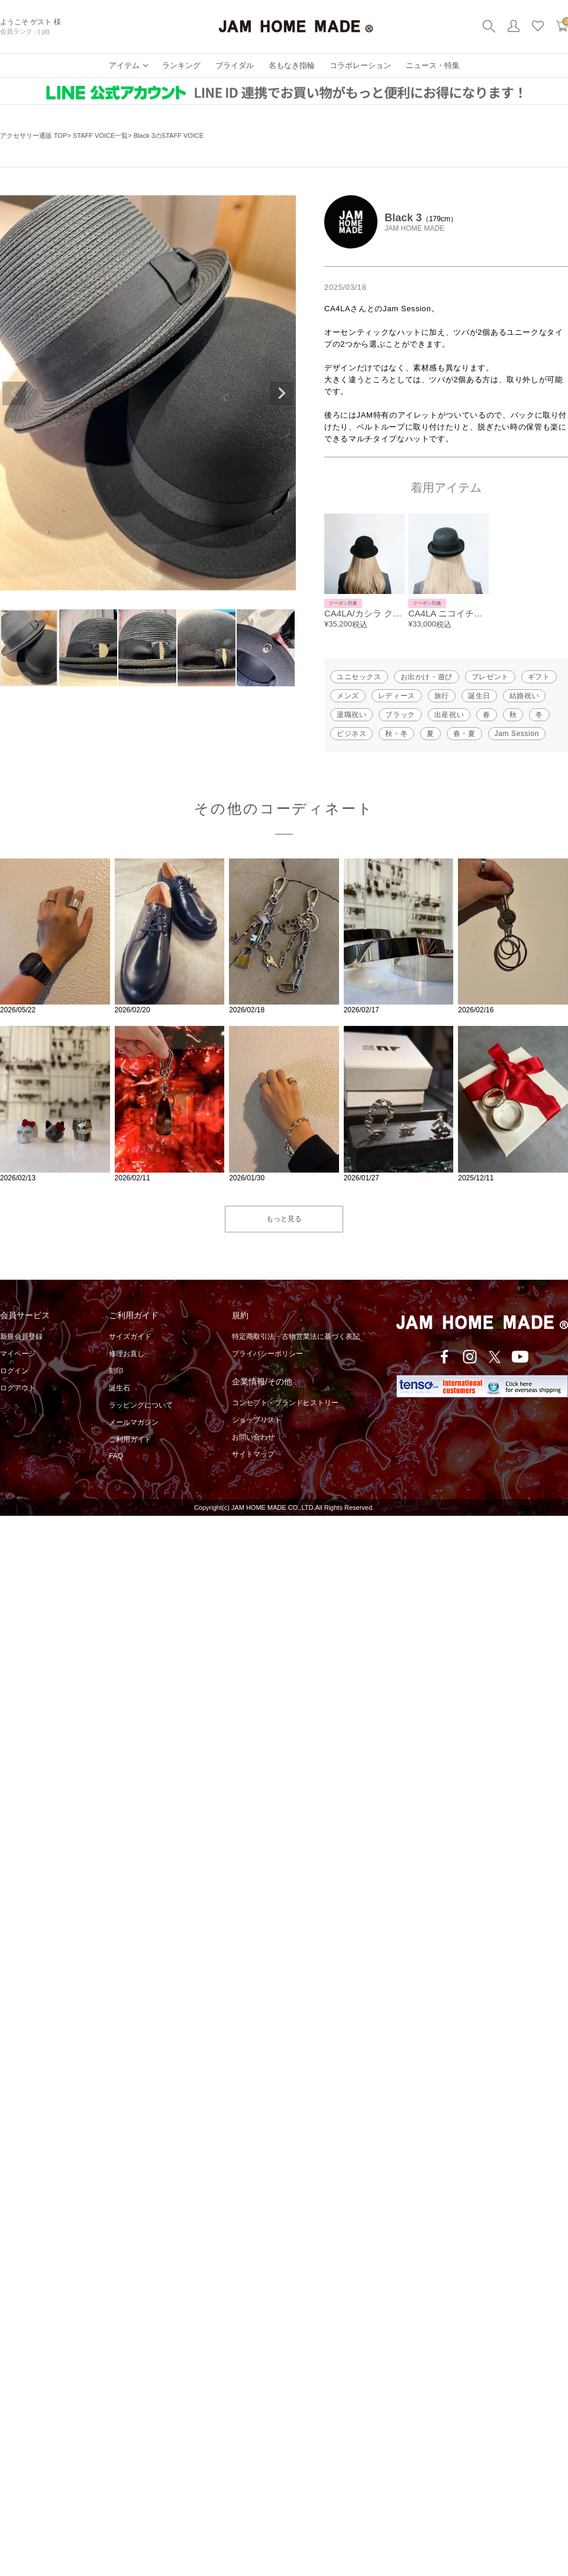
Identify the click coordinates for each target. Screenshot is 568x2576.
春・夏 (464, 733)
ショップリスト (257, 1420)
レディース (396, 696)
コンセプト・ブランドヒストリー (285, 1403)
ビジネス (351, 733)
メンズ (348, 696)
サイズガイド (130, 1336)
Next (281, 393)
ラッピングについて (141, 1405)
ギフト (539, 677)
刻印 (116, 1371)
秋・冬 (396, 733)
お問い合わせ (253, 1437)
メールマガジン (134, 1422)
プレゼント (490, 677)
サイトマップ (253, 1454)
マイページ (18, 1354)
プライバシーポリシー (267, 1354)
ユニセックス (359, 677)
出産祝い (449, 715)
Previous (14, 393)
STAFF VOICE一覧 (100, 135)
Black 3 (403, 218)
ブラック (400, 715)
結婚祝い (524, 696)
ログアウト (18, 1388)
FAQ (116, 1456)
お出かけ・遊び (427, 677)
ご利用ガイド (130, 1439)
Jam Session (517, 733)
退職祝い (351, 715)
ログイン (14, 1371)
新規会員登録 (21, 1336)
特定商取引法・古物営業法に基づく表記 (296, 1336)
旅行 (441, 696)
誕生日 (479, 696)
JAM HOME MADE (414, 228)
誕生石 (119, 1388)
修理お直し (126, 1354)
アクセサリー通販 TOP (33, 135)
